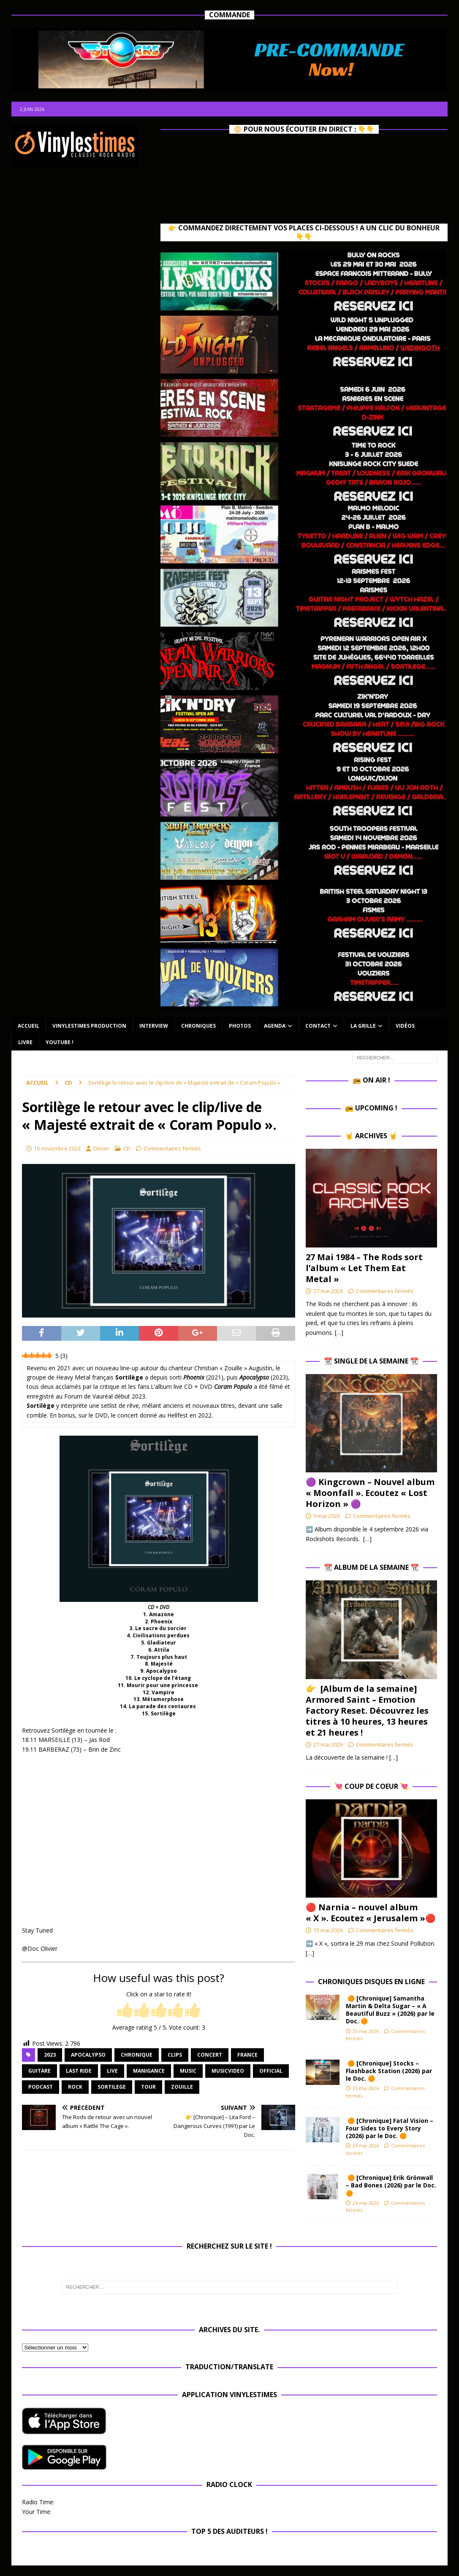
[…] (339, 1333)
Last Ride (79, 2070)
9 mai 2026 (326, 1516)
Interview (153, 1025)
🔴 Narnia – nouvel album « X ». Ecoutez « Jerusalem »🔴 (371, 1912)
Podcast (40, 2086)
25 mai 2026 (366, 2031)
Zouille (182, 2086)
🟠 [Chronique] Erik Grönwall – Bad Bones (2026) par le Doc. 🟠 (391, 2185)
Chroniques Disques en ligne (371, 1981)
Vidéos (405, 1025)
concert (209, 2054)
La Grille (363, 1025)
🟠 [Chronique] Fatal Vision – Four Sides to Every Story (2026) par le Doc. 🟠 (389, 2128)
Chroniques (198, 1025)
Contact (318, 1025)
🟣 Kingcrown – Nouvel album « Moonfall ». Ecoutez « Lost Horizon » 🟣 (370, 1492)
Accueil (28, 1025)
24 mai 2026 (366, 2145)
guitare (39, 2070)
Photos (240, 1025)
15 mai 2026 (328, 1930)
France (247, 2054)
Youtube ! (59, 1042)
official (270, 2070)
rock (75, 2086)
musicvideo (228, 2070)
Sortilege (112, 2086)
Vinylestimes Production (89, 1025)
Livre (25, 1042)
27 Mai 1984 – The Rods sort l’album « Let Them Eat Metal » (364, 1268)
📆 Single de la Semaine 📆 (371, 1361)
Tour (148, 2086)
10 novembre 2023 (57, 1148)
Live (112, 2070)
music (188, 2070)
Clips (175, 2054)
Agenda (274, 1025)
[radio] (125, 2011)
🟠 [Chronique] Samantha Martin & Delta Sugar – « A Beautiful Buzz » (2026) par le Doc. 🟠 (390, 2009)
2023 (50, 2054)
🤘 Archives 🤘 (371, 1135)
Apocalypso (88, 2054)
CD (126, 1148)
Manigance (149, 2070)
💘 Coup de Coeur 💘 (371, 1786)
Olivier (101, 1148)
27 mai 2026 (328, 1291)
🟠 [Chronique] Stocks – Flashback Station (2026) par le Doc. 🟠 (389, 2070)
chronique (136, 2054)
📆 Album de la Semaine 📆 (371, 1567)
